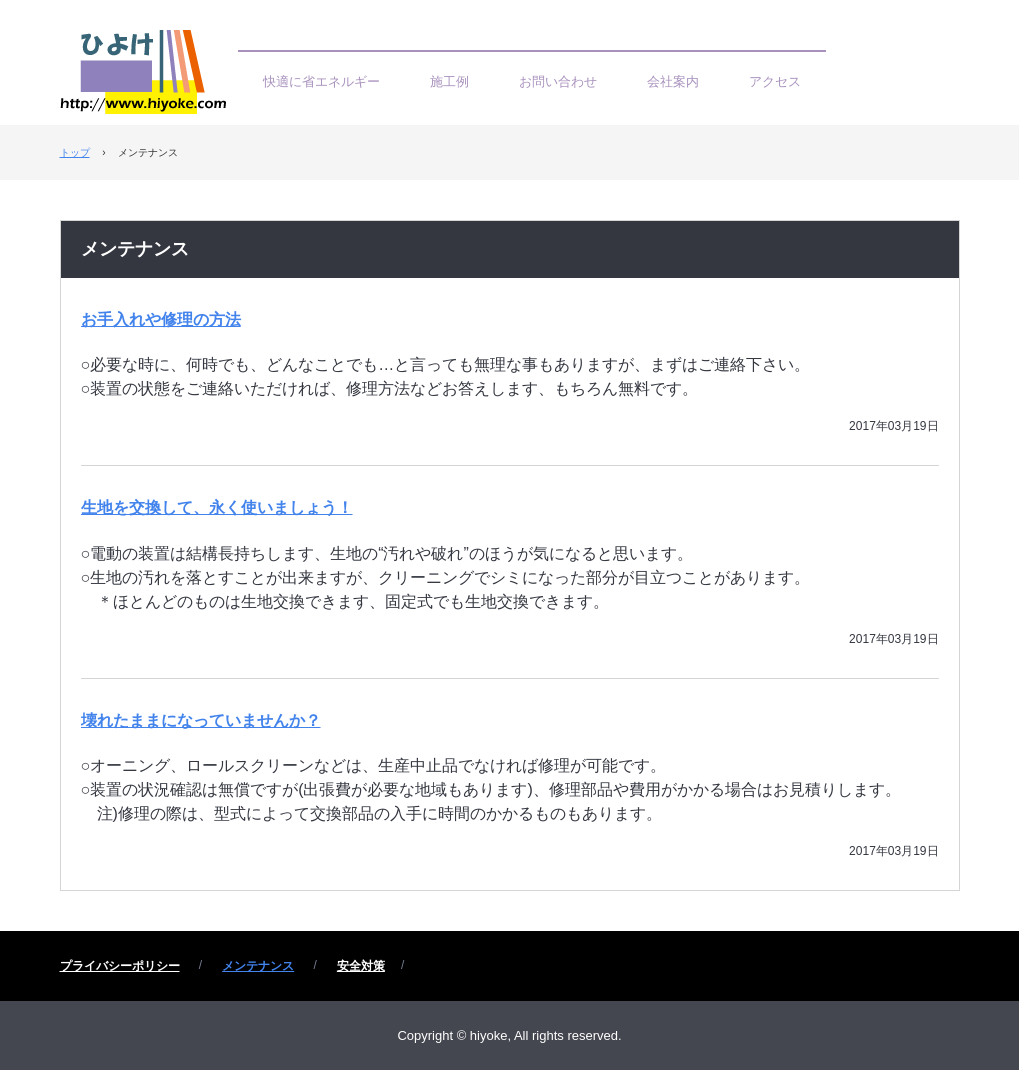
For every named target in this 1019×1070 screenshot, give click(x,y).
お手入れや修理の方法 (161, 319)
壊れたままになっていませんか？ (201, 720)
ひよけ (149, 77)
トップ (75, 152)
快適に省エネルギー (321, 81)
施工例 (449, 81)
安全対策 (361, 966)
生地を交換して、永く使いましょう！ (217, 507)
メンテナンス (135, 249)
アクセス (775, 81)
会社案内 (673, 81)
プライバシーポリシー (120, 966)
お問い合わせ (558, 81)
